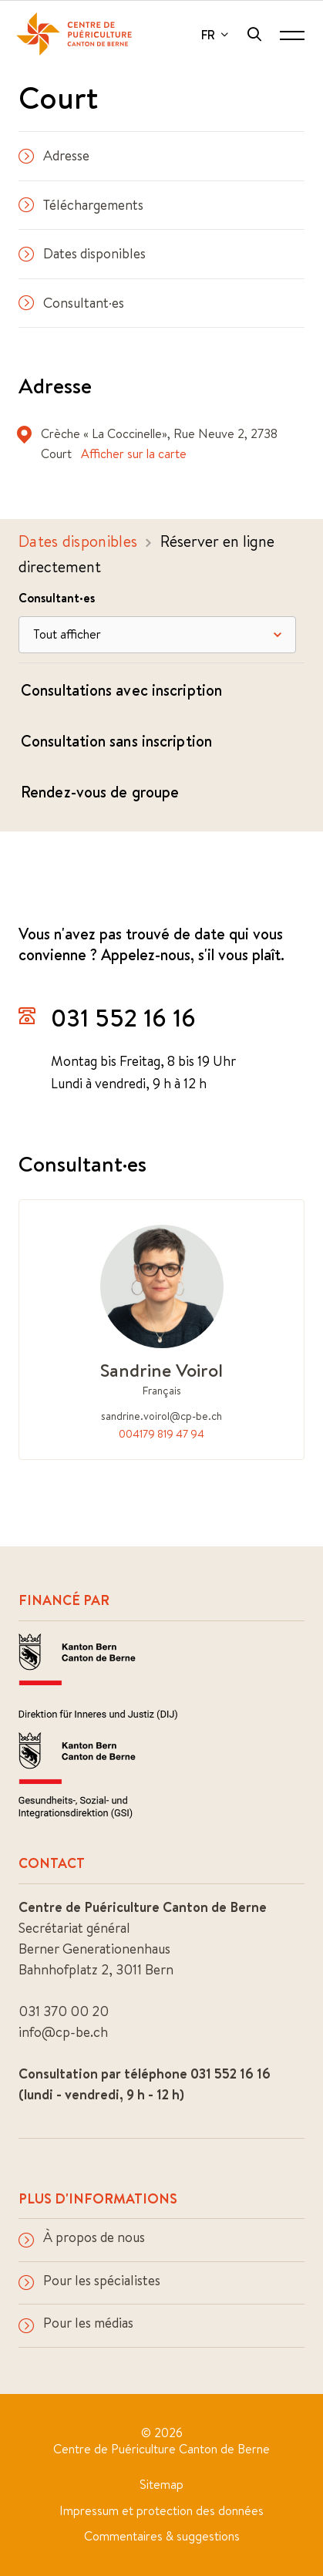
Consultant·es (71, 302)
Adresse (54, 155)
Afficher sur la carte (134, 453)
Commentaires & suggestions (162, 2535)
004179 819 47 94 (161, 1433)
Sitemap (161, 2484)
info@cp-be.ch (63, 2032)
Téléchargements (81, 204)
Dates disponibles (82, 253)
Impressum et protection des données (161, 2510)
